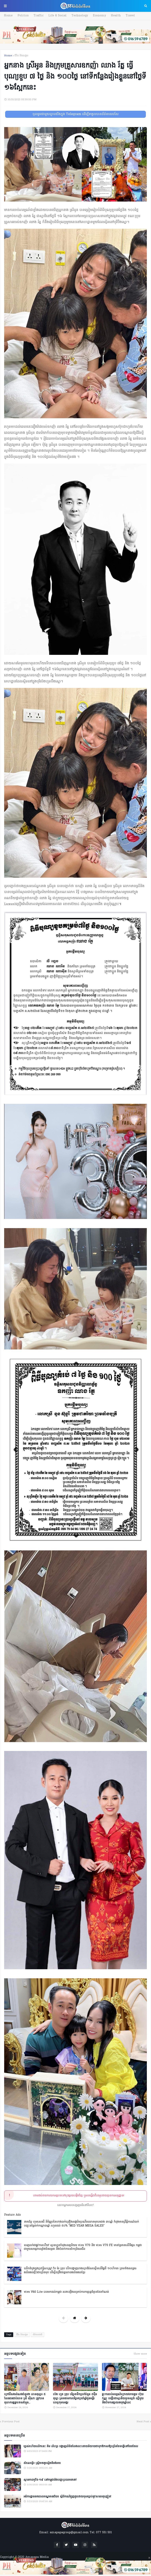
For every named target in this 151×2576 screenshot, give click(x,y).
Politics (23, 16)
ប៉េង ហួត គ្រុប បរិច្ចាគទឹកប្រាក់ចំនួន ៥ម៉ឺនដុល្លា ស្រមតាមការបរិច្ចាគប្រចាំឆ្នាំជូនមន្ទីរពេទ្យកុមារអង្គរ (75, 2398)
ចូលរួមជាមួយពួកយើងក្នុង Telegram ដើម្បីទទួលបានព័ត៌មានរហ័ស (76, 114)
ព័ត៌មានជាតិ (37, 2334)
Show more (140, 2354)
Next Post (143, 2421)
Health (116, 16)
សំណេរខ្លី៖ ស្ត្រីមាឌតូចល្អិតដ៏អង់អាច (42, 2463)
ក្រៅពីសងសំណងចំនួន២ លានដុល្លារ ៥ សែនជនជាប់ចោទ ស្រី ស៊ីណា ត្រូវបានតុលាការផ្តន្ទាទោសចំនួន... (24, 2398)
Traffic (38, 16)
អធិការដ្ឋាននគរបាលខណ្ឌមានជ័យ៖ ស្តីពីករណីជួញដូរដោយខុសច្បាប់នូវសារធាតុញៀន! (67, 2496)
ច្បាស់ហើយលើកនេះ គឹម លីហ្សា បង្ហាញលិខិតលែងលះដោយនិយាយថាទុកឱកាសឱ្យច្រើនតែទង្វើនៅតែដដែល (81, 2446)
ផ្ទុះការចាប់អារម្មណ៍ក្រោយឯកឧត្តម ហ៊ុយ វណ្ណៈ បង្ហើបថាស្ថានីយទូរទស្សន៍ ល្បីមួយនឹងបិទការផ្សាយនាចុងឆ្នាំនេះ (122, 2398)
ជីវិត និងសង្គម (21, 56)
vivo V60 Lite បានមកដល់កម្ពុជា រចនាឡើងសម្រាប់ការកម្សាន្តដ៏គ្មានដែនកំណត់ (66, 2292)
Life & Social (57, 16)
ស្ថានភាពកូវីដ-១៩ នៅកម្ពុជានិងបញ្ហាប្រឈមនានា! (50, 2480)
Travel (130, 16)
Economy (99, 16)
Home (8, 16)
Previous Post (11, 2421)
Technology (80, 16)
